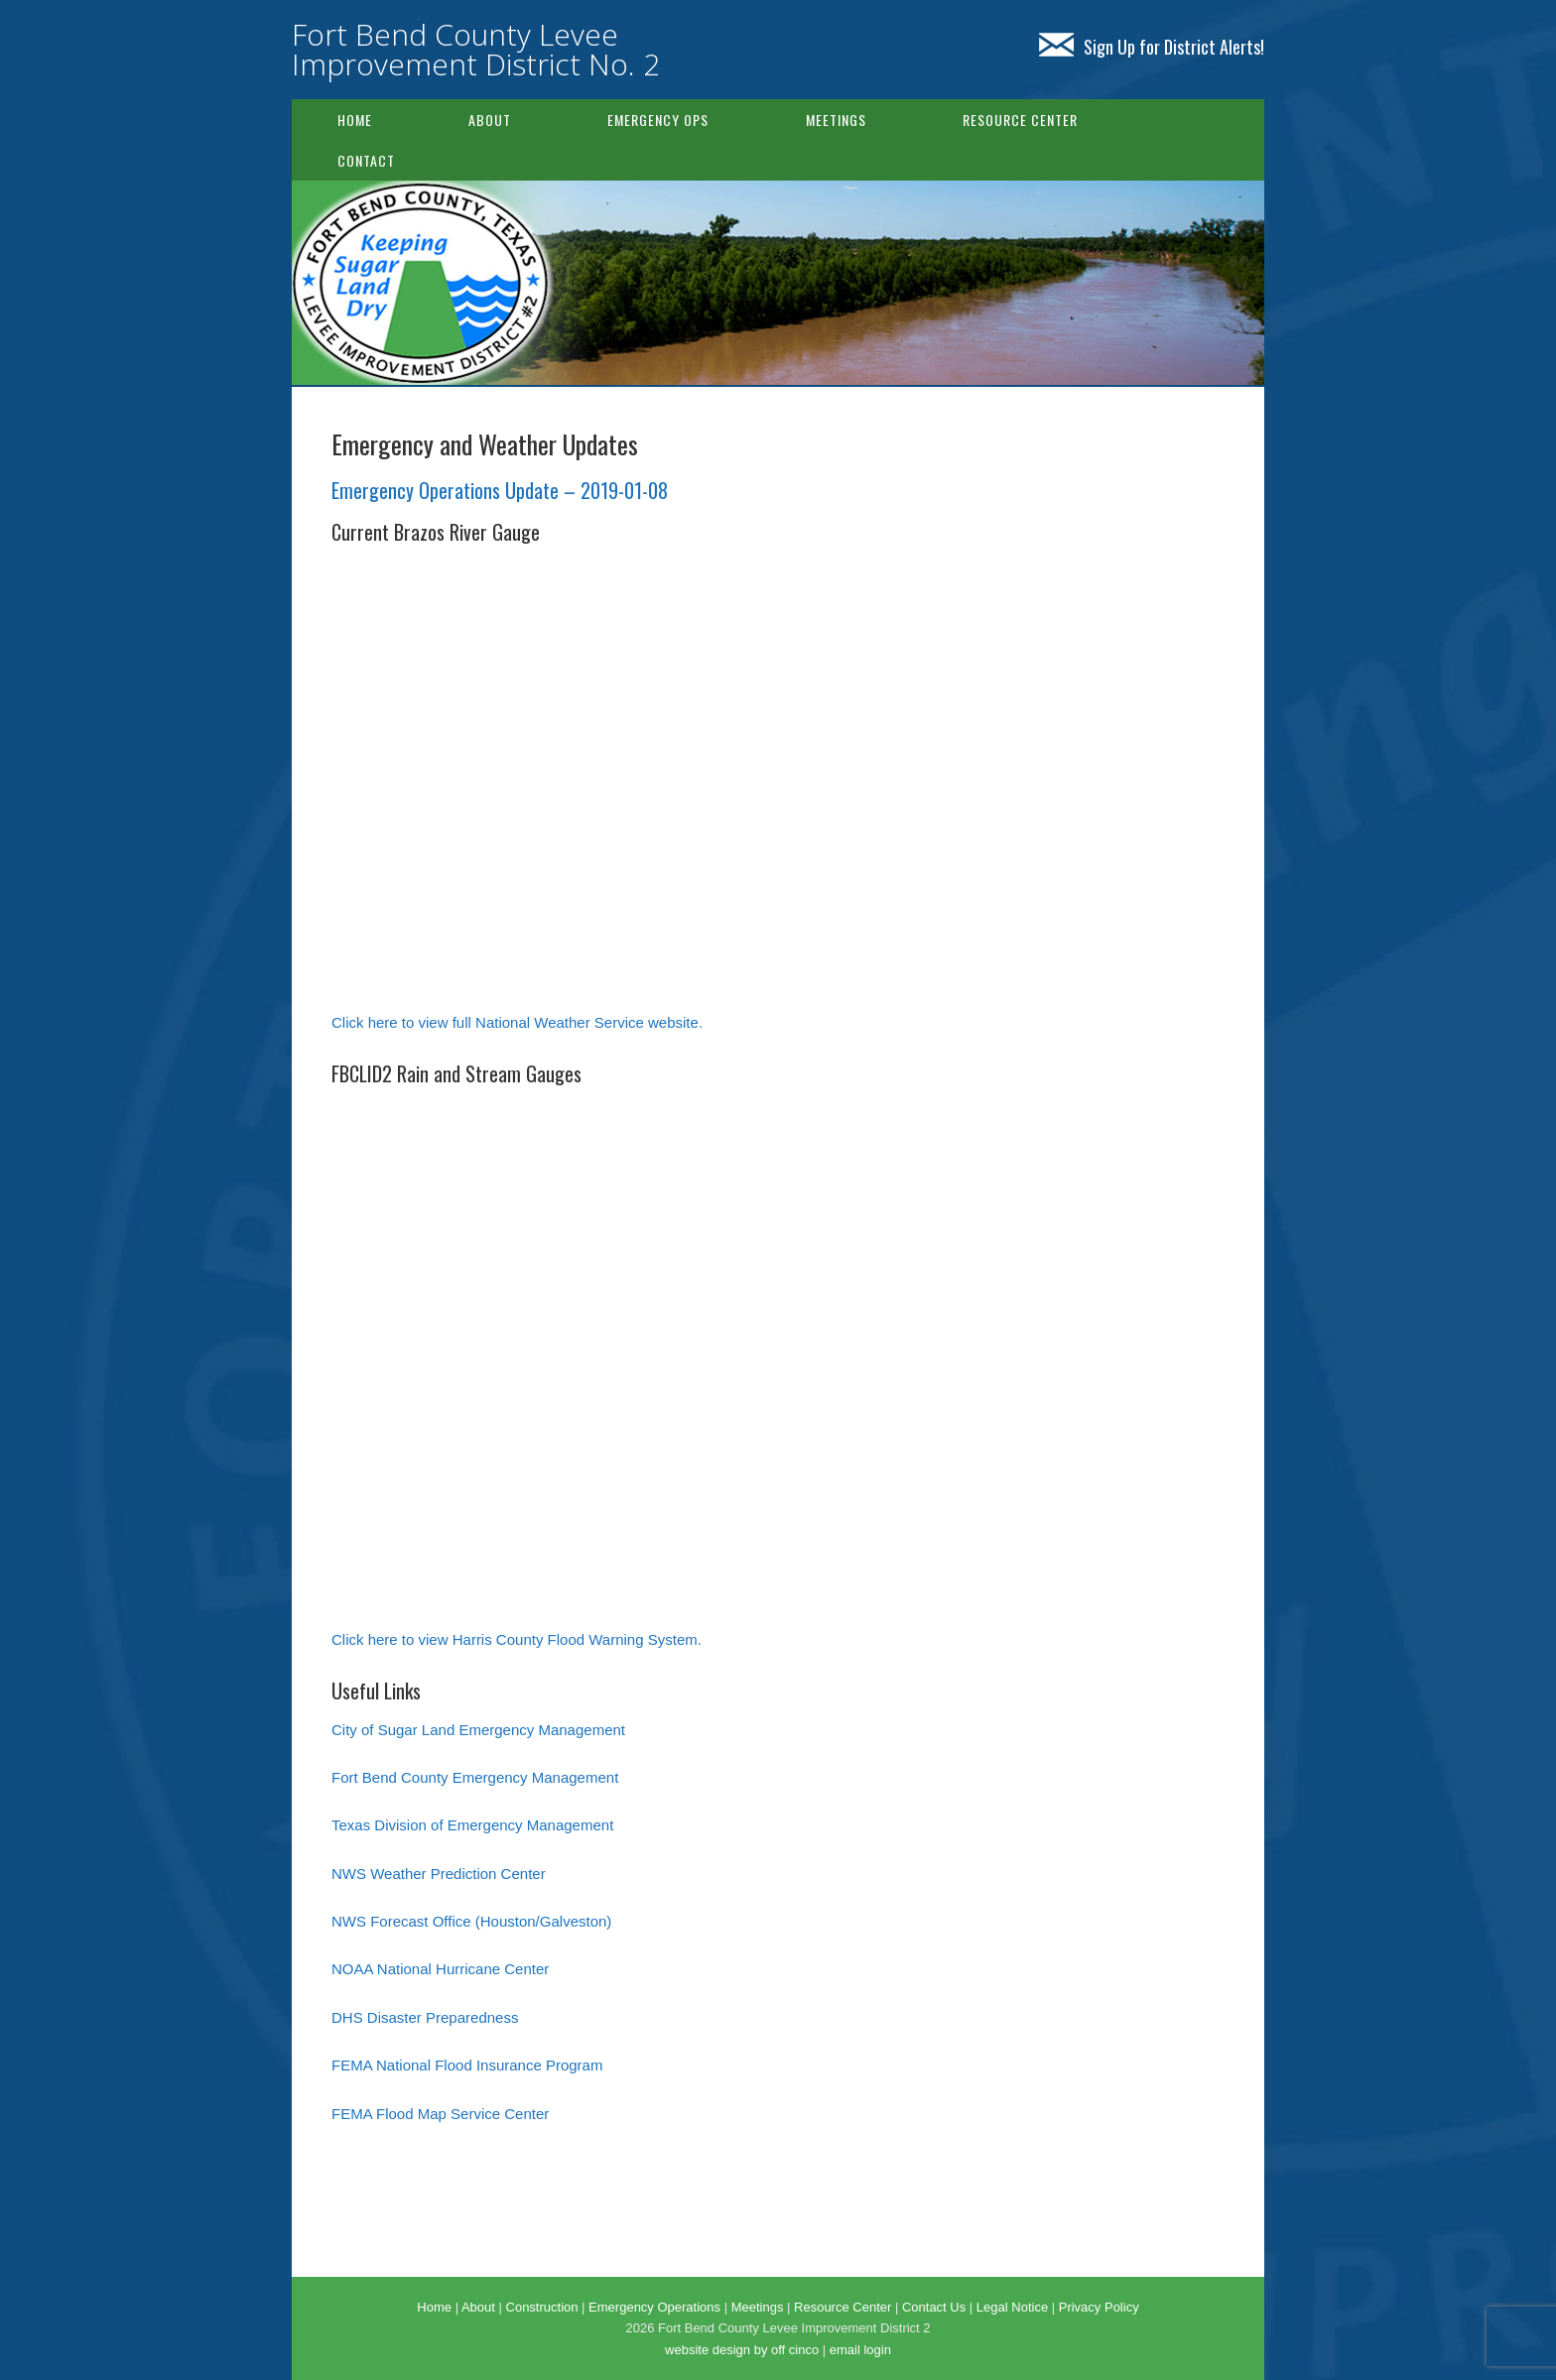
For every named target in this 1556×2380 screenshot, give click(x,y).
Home (354, 119)
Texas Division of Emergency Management (472, 1824)
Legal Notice (1012, 2307)
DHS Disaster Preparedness (424, 2017)
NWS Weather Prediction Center (438, 1873)
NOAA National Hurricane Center (440, 1968)
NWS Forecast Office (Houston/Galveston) (471, 1921)
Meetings (836, 119)
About (489, 119)
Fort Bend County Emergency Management (474, 1777)
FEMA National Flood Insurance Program (466, 2065)
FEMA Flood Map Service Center (440, 2113)
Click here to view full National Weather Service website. (517, 1022)
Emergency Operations (654, 2307)
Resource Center (1020, 119)
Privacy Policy (1099, 2307)
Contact (366, 160)
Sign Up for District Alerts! (1151, 47)
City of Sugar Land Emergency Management (478, 1729)
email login (860, 2349)
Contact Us (934, 2307)
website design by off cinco (742, 2349)
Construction (542, 2307)
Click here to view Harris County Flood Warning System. (516, 1639)
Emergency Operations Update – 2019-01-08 (499, 490)
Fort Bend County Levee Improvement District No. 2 (476, 49)
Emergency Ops (658, 119)
